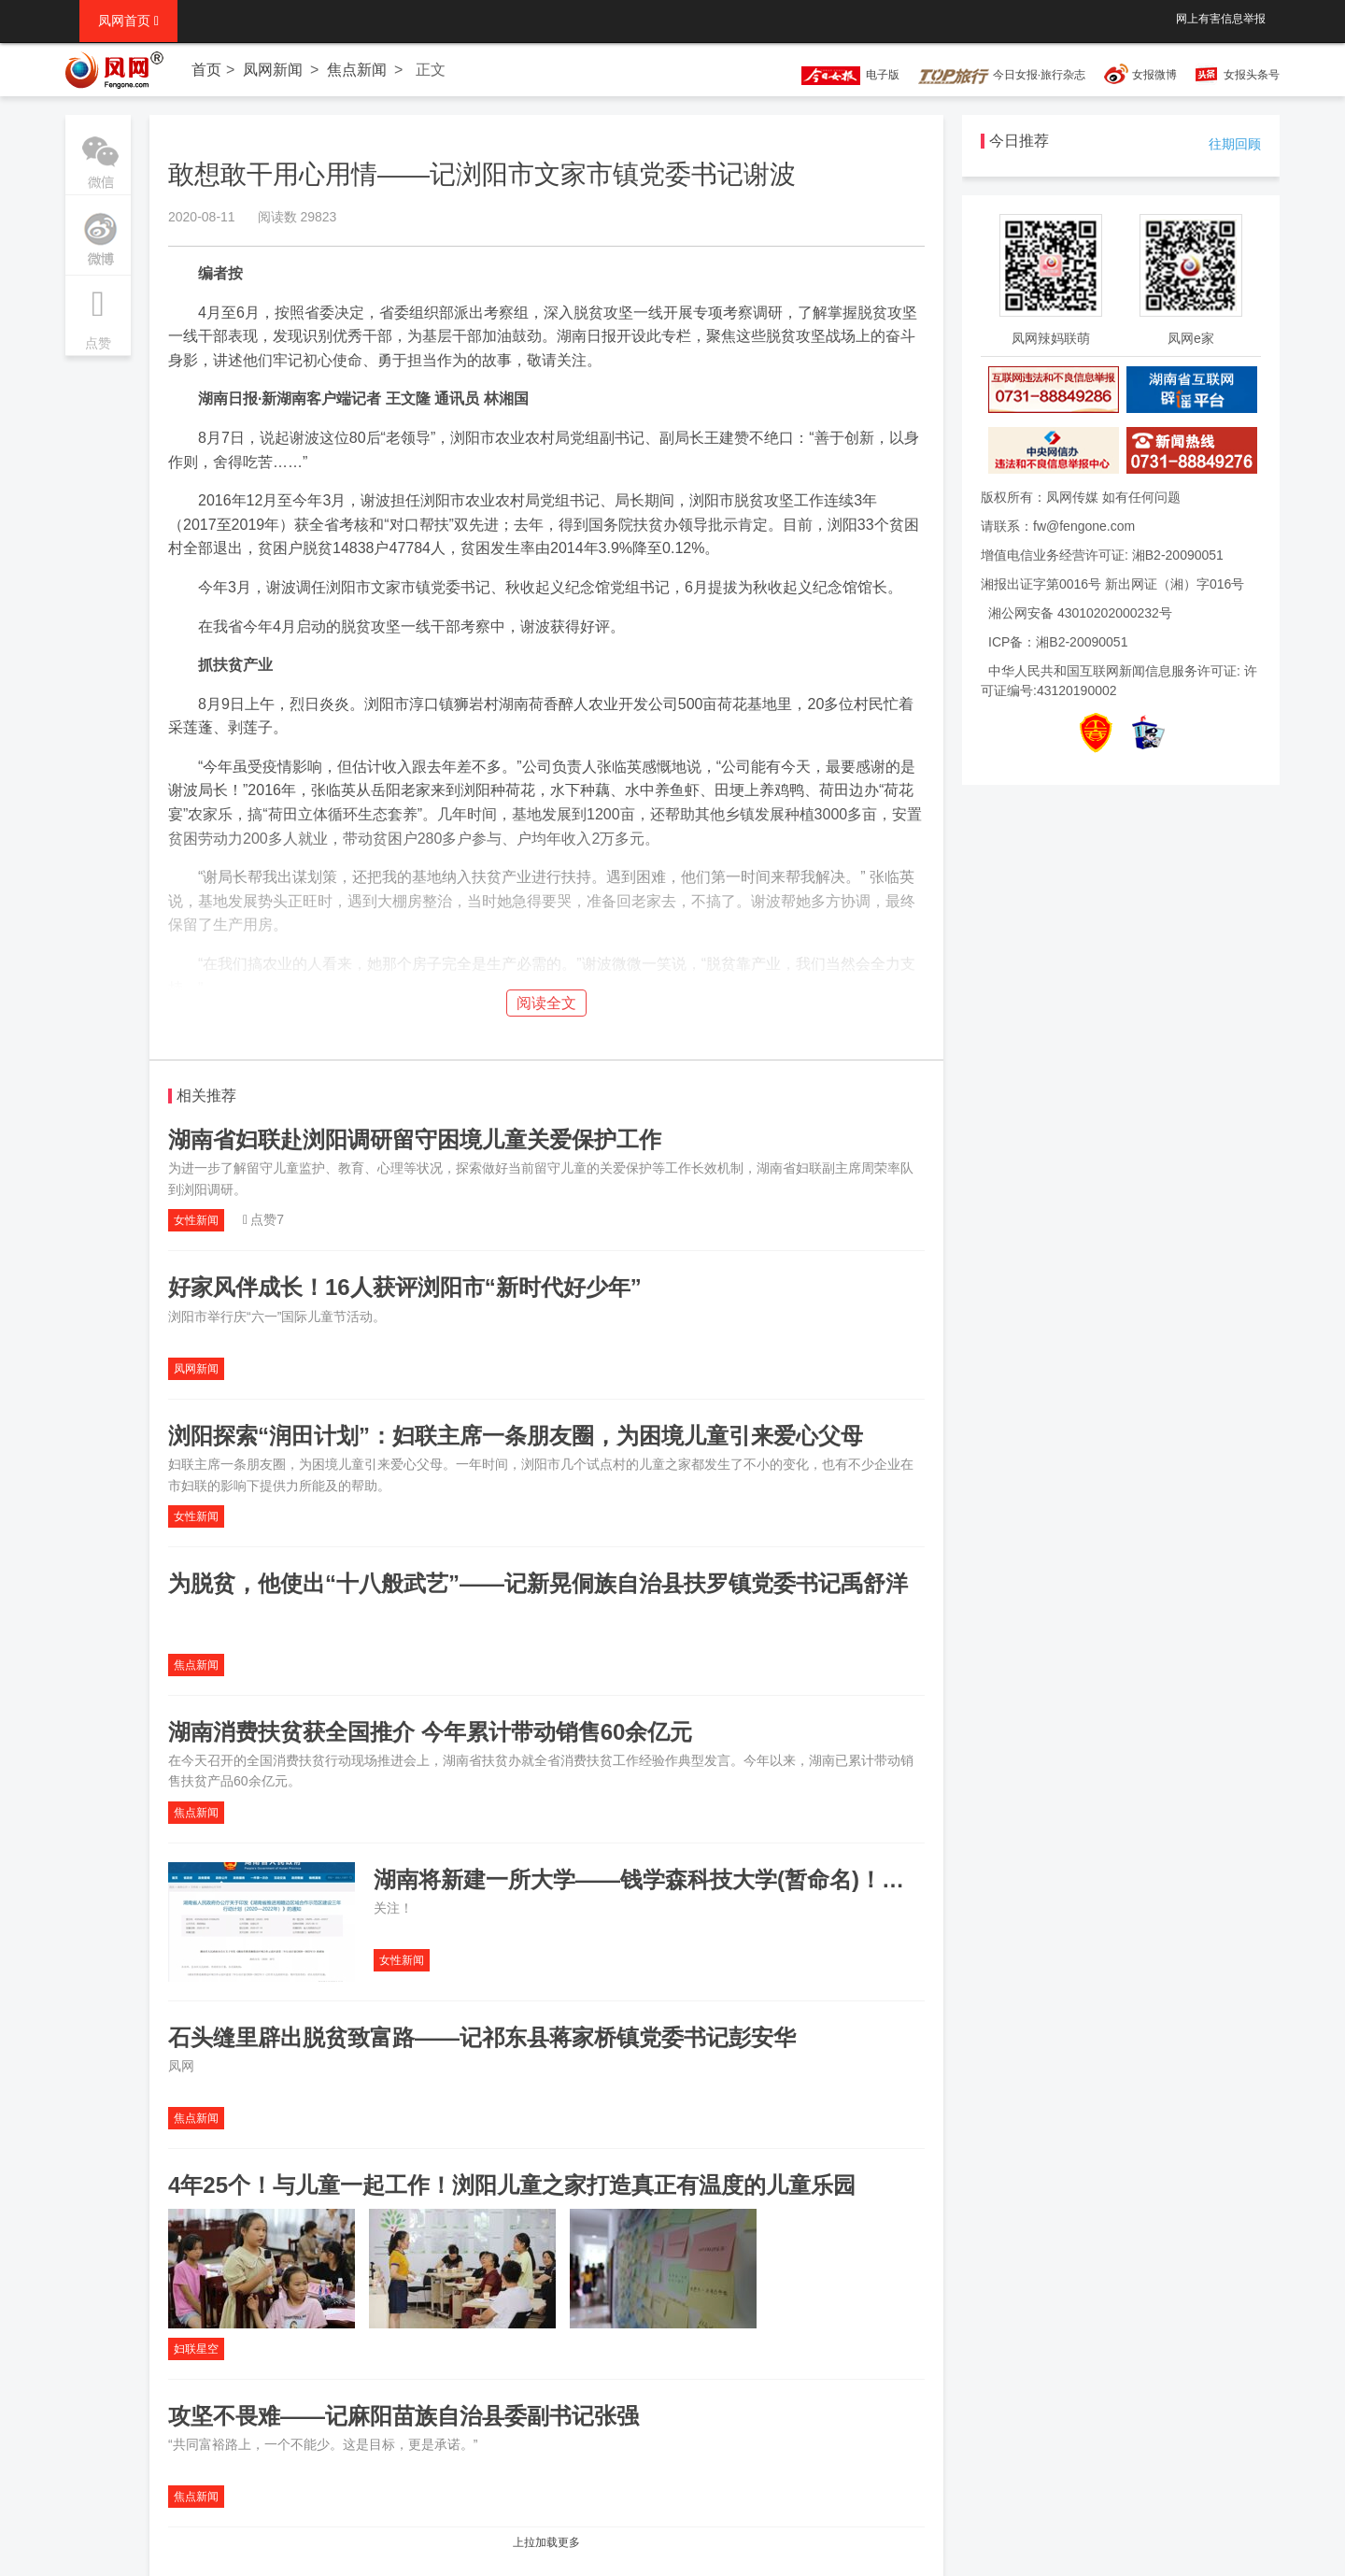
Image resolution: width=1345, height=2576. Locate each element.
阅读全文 (546, 1003)
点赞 (98, 313)
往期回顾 (1235, 143)
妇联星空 (196, 2348)
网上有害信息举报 (1221, 18)
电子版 (841, 74)
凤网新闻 (273, 70)
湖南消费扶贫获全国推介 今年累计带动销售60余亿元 (430, 1731)
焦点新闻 (357, 70)
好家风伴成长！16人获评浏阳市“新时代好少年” (405, 1287)
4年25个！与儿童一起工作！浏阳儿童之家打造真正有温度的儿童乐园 (512, 2185)
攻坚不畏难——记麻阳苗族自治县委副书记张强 (403, 2415)
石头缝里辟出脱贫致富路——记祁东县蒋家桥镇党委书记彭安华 (482, 2037)
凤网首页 (128, 20)
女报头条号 (1252, 74)
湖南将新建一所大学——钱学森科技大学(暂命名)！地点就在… (684, 1879)
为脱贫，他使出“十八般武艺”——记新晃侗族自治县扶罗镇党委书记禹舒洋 (538, 1583)
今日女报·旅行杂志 (1001, 74)
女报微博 (1154, 74)
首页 (206, 70)
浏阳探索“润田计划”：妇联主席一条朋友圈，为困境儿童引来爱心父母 (515, 1435)
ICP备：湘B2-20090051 (1057, 641)
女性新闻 (196, 1220)
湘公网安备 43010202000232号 (1080, 612)
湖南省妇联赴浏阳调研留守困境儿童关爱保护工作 (414, 1139)
